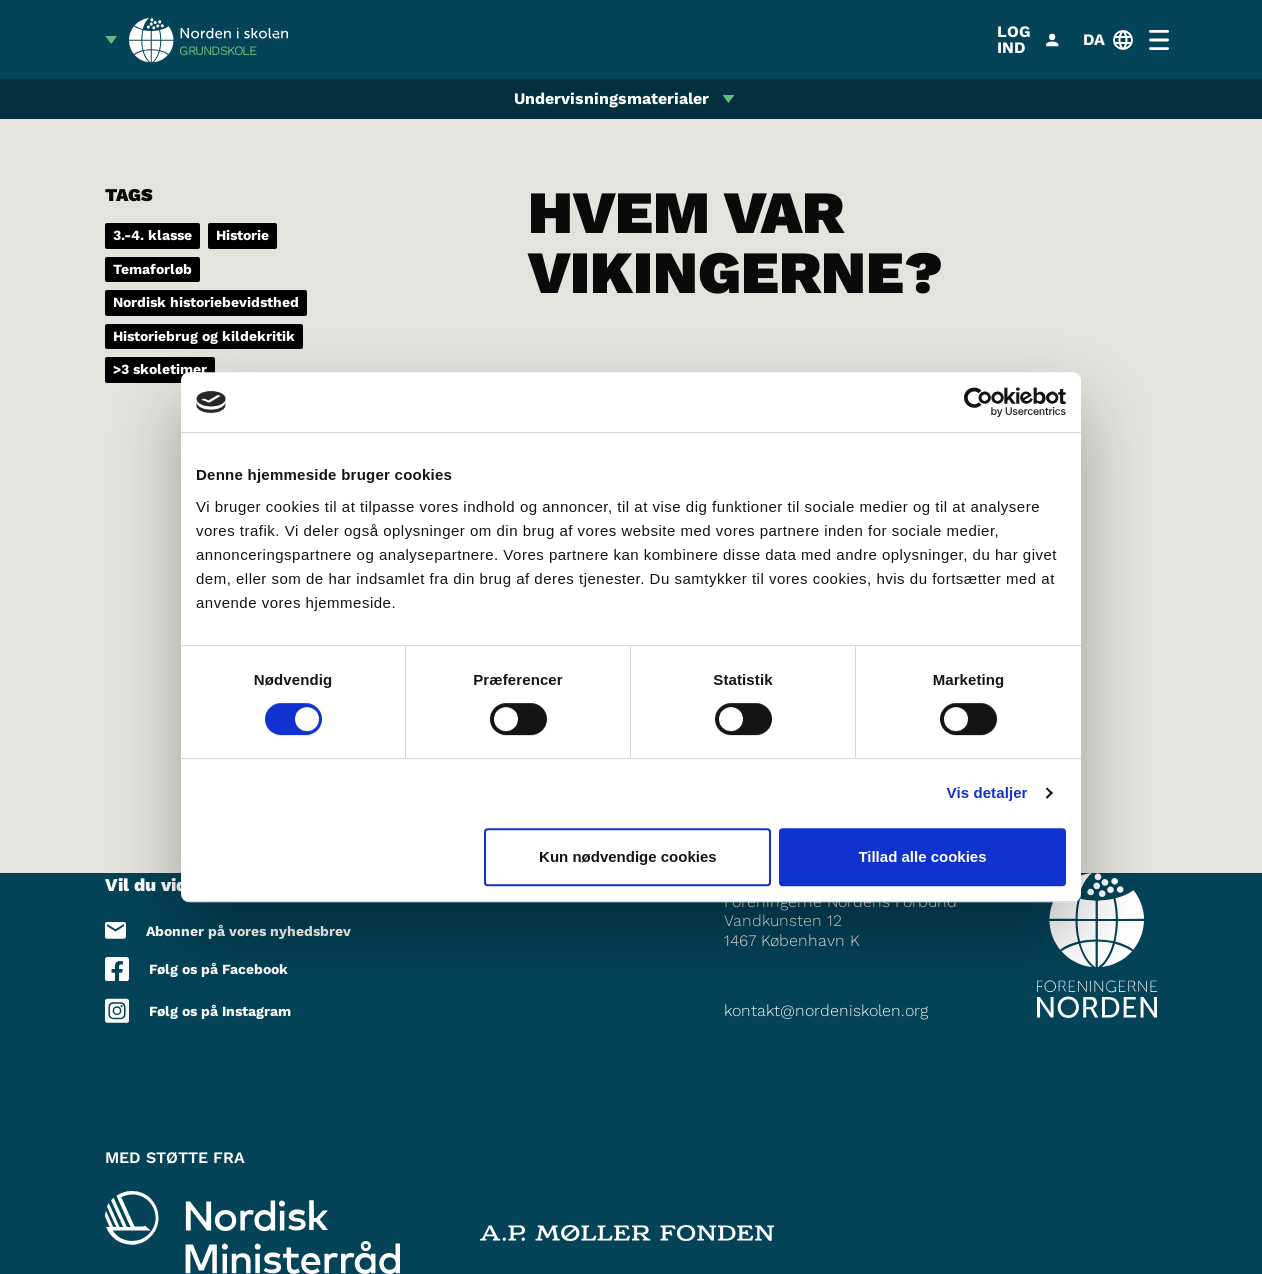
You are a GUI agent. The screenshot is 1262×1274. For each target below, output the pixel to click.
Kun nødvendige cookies (628, 856)
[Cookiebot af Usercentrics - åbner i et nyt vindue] (978, 402)
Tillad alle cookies (922, 856)
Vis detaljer (987, 792)
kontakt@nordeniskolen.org (826, 1010)
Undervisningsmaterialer (611, 98)
